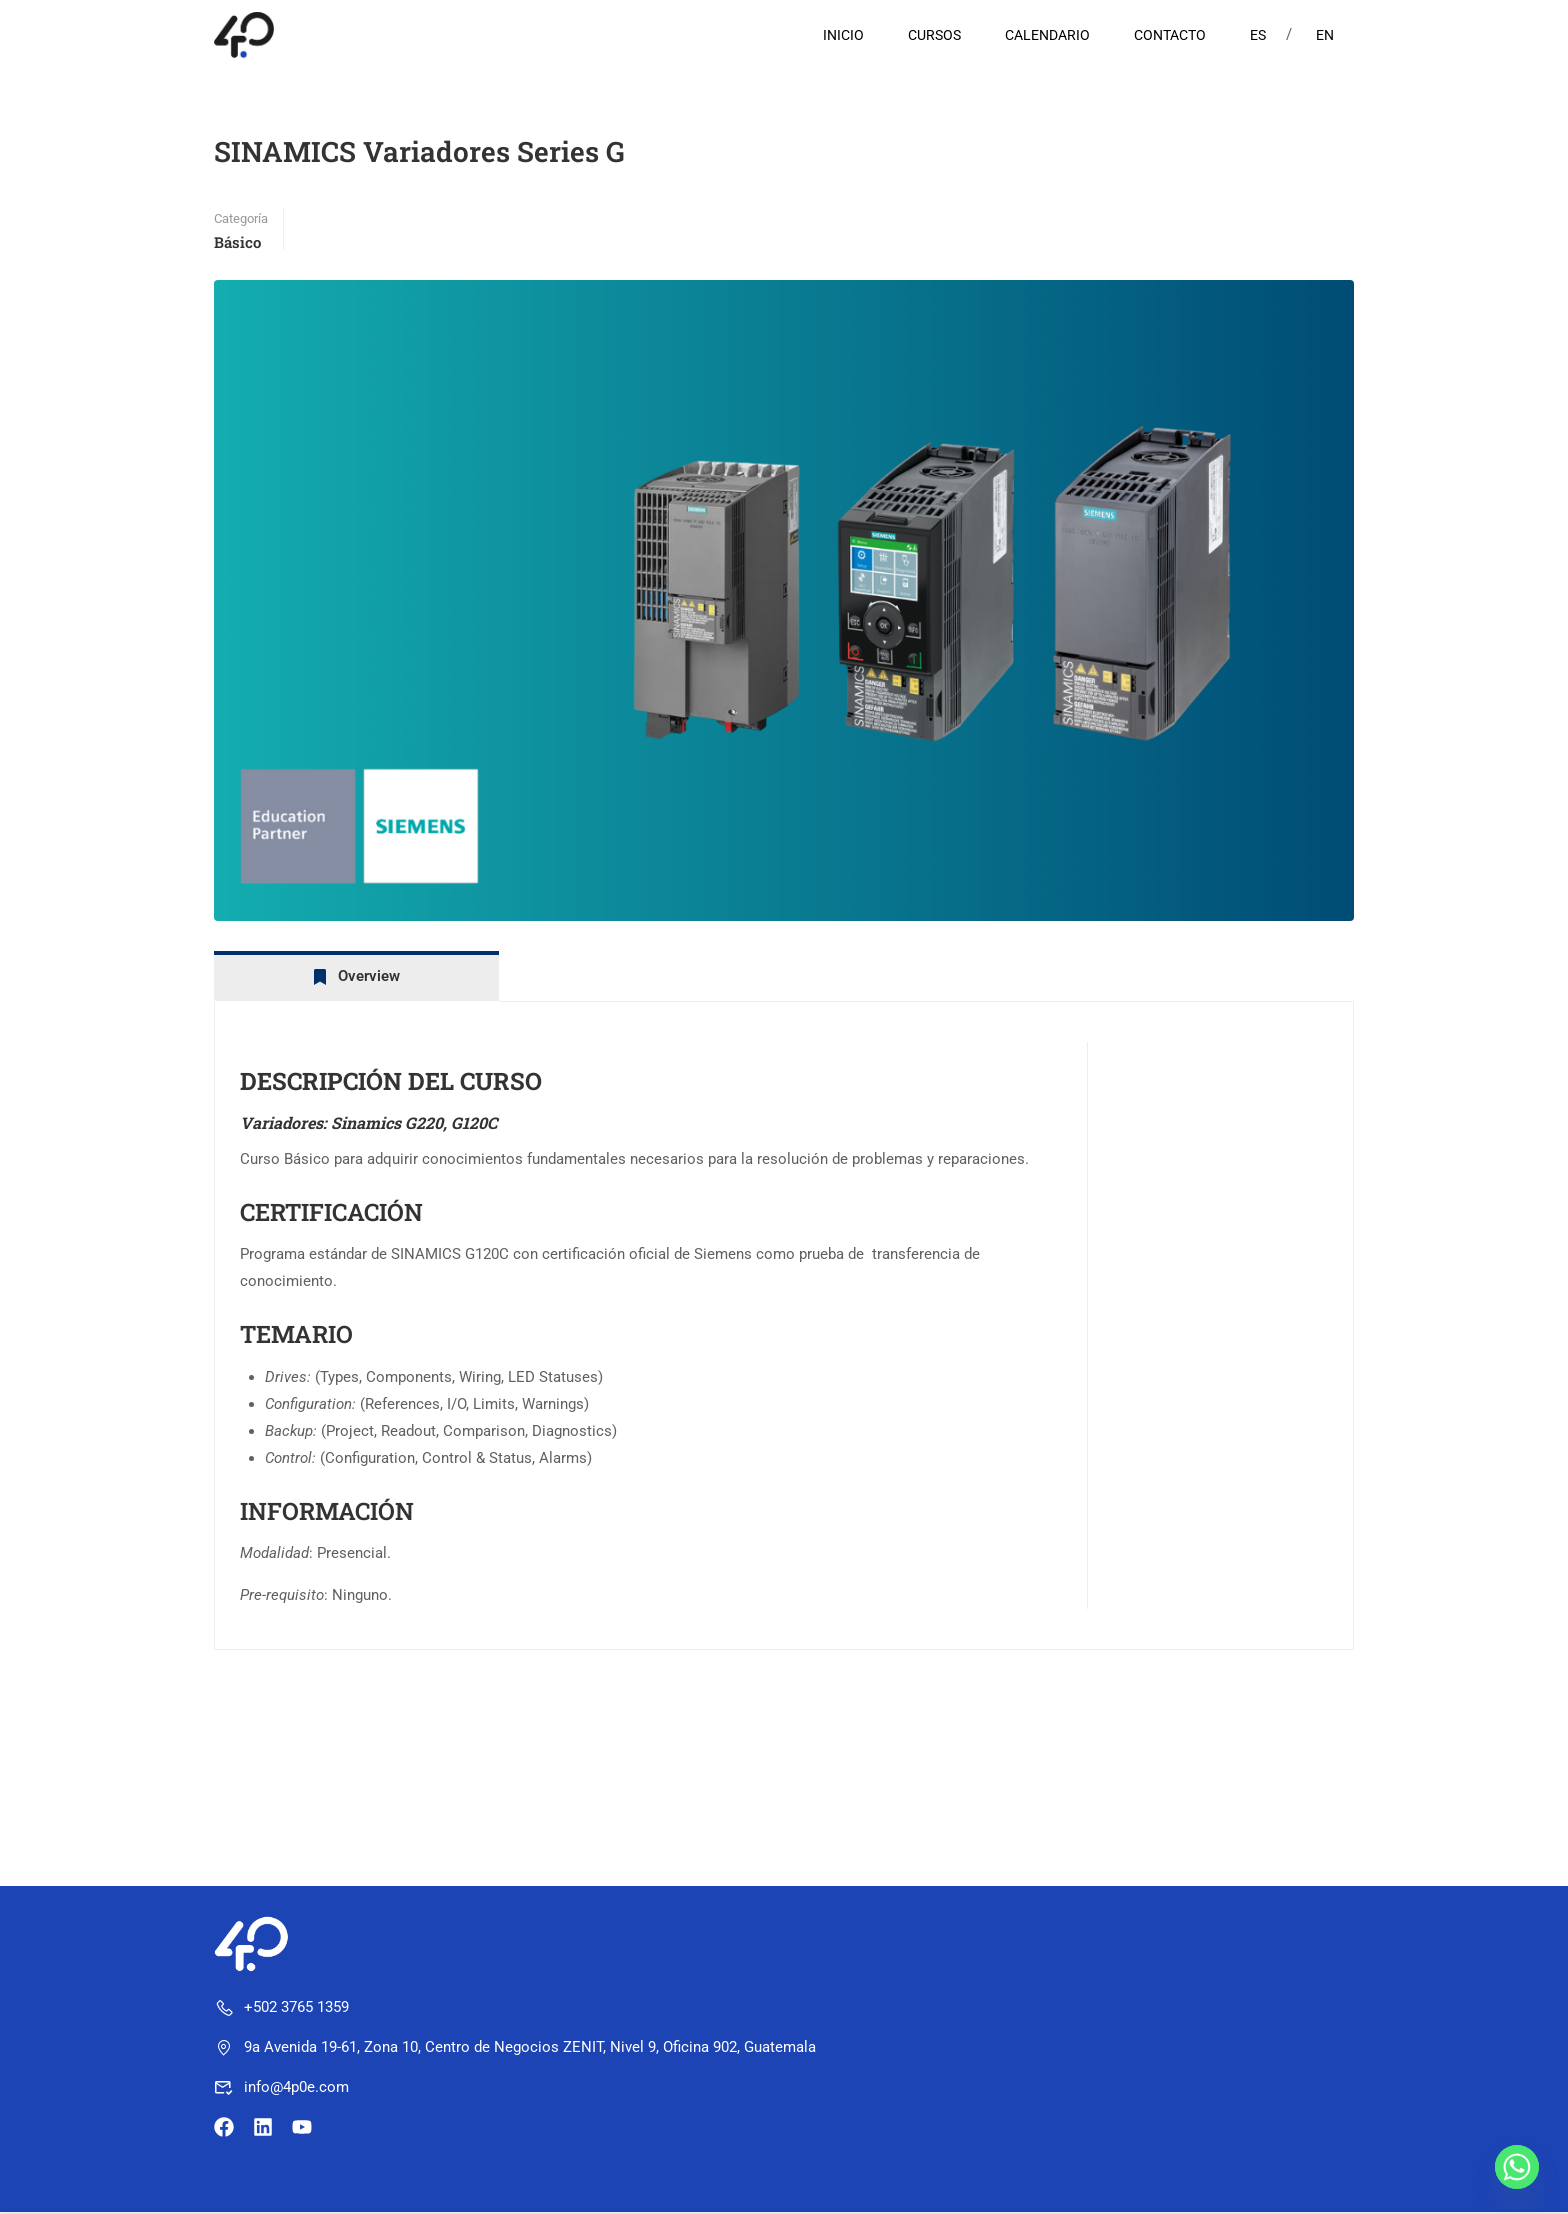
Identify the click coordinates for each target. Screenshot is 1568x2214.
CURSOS (934, 35)
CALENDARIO (1047, 35)
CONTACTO (1170, 35)
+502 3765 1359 (281, 2007)
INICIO (843, 35)
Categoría (241, 218)
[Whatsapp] (1517, 2167)
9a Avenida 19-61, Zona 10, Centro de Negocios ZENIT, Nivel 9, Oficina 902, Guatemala (515, 2047)
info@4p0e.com (281, 2087)
